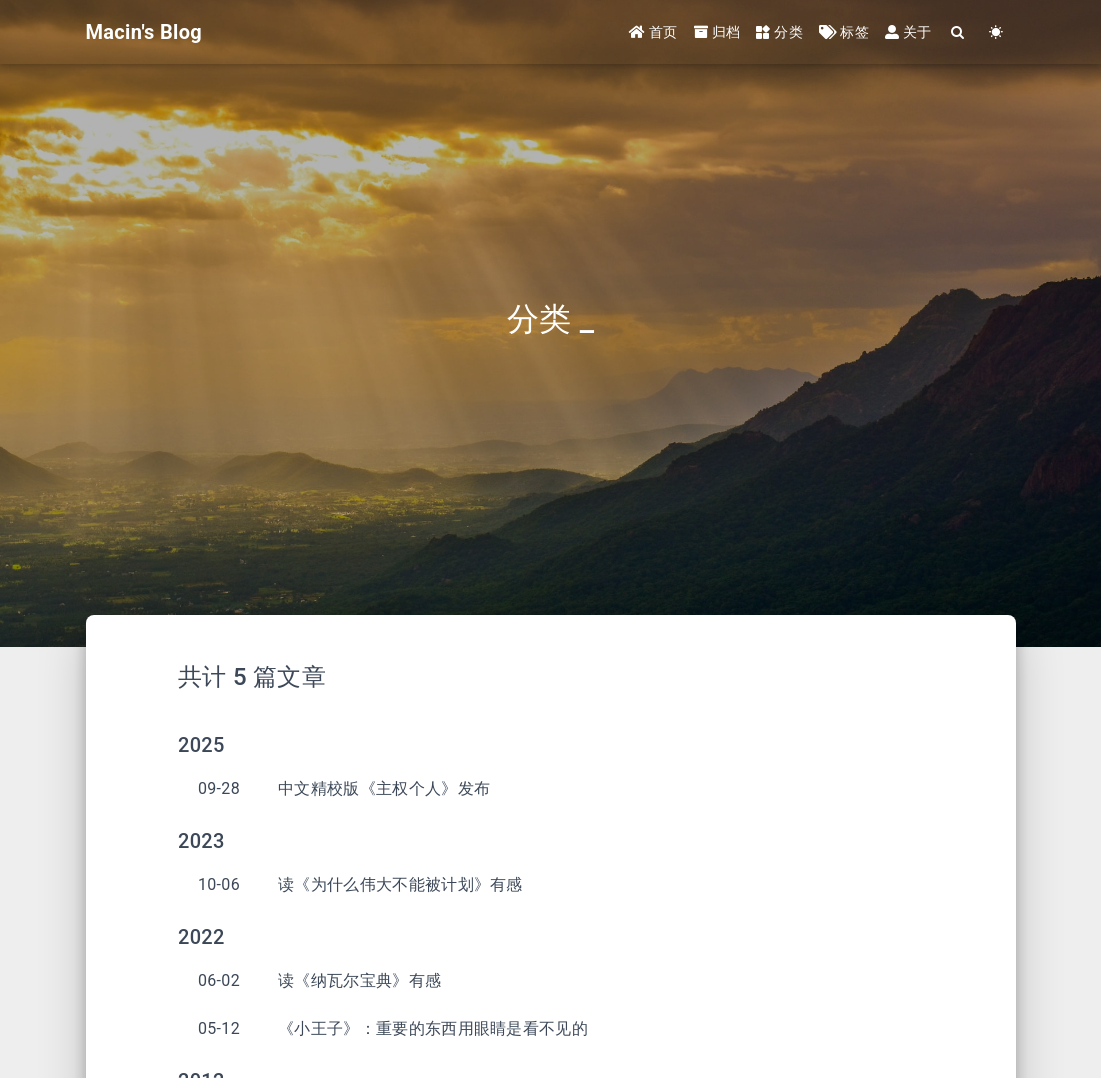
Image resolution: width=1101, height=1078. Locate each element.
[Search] (959, 32)
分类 (779, 32)
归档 (717, 32)
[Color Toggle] (997, 32)
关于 (908, 32)
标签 (844, 32)
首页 (653, 32)
